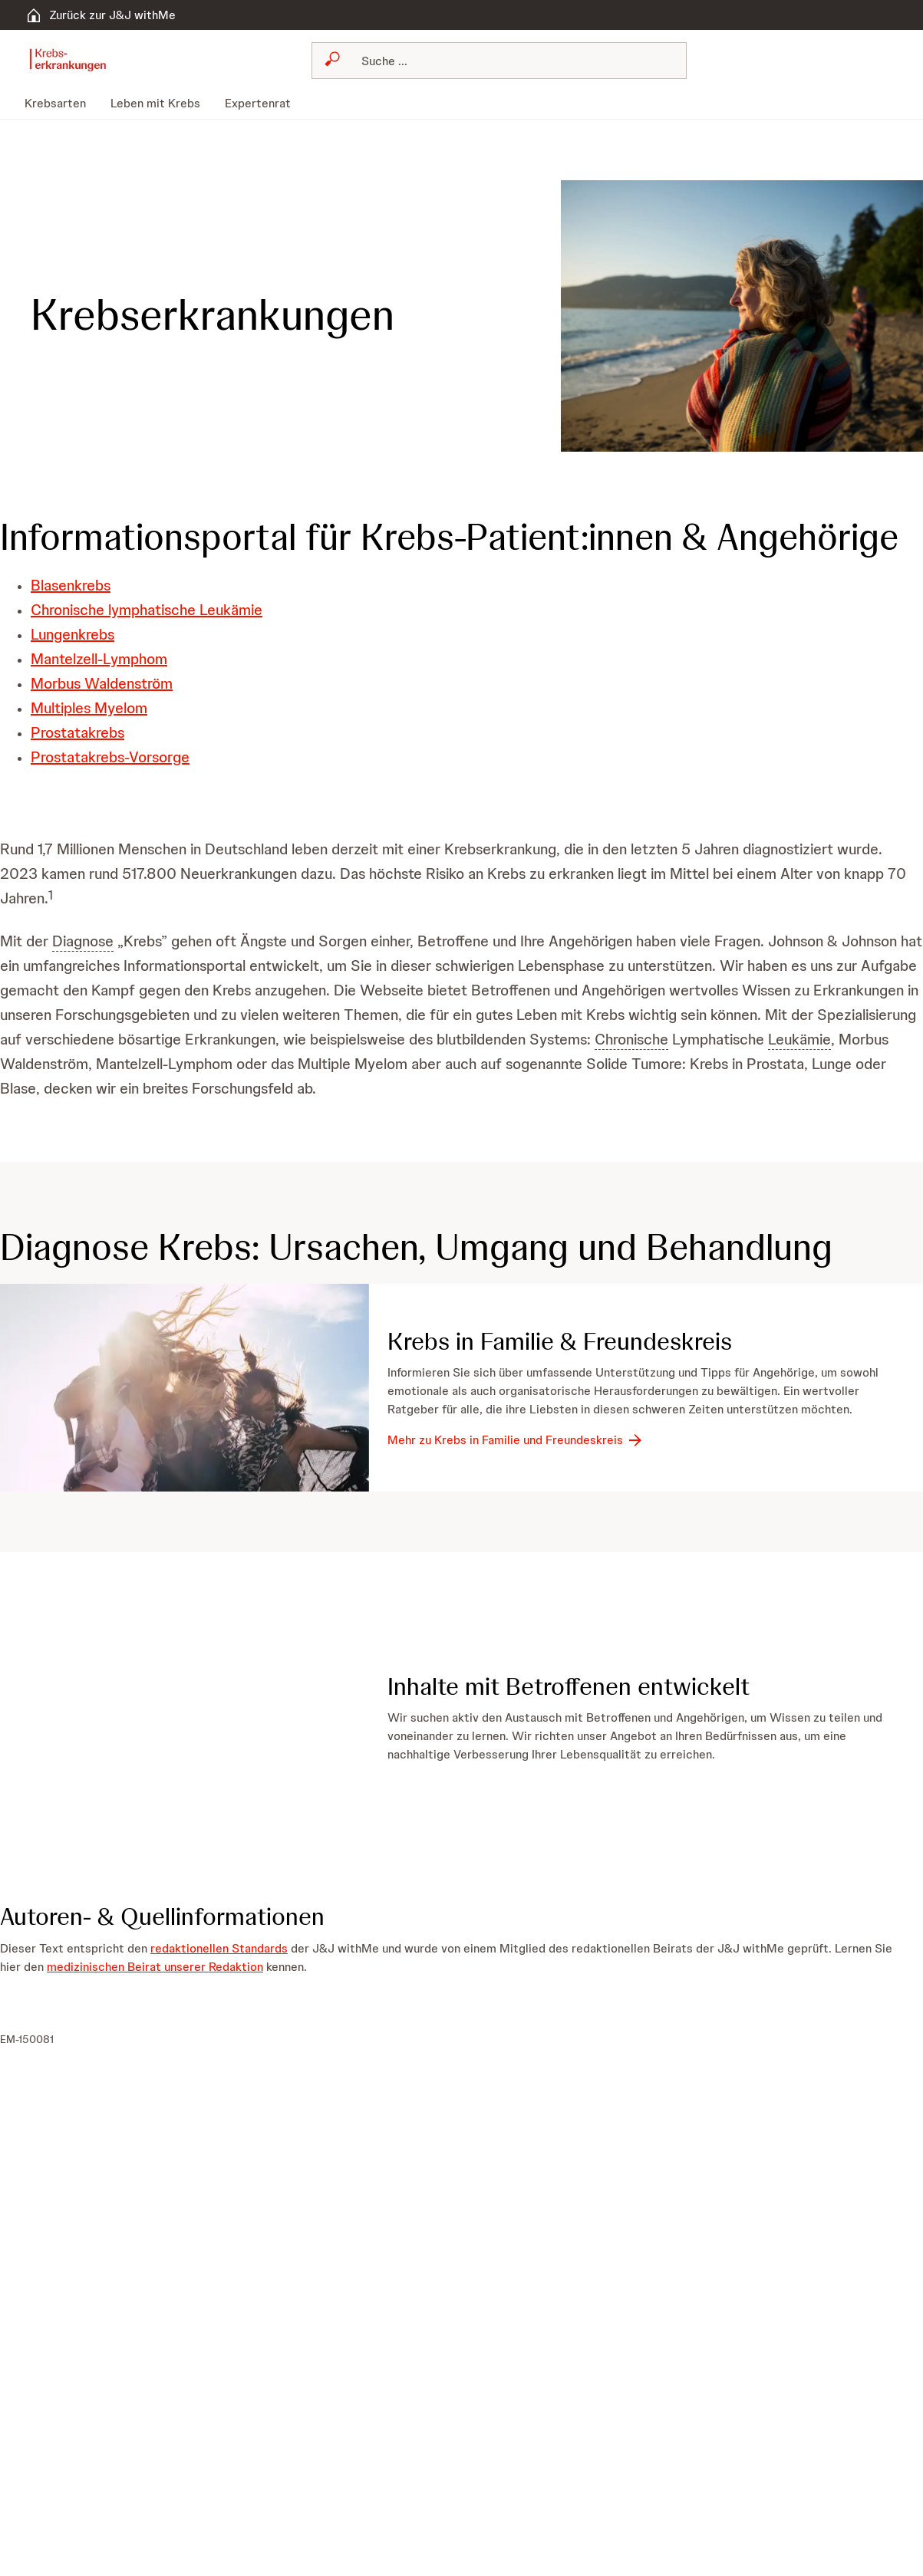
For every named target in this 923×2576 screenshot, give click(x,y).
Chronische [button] (631, 1039)
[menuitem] (61, 103)
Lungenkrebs (72, 634)
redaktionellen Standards (219, 1947)
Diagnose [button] (83, 941)
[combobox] (499, 60)
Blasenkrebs (70, 585)
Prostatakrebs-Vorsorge (110, 757)
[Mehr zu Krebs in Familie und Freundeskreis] (515, 1440)
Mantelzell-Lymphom (99, 659)
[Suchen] (508, 60)
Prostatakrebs (77, 732)
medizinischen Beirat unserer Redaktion (155, 1966)
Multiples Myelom (89, 708)
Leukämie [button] (799, 1039)
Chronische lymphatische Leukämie (146, 610)
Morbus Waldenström (102, 683)
